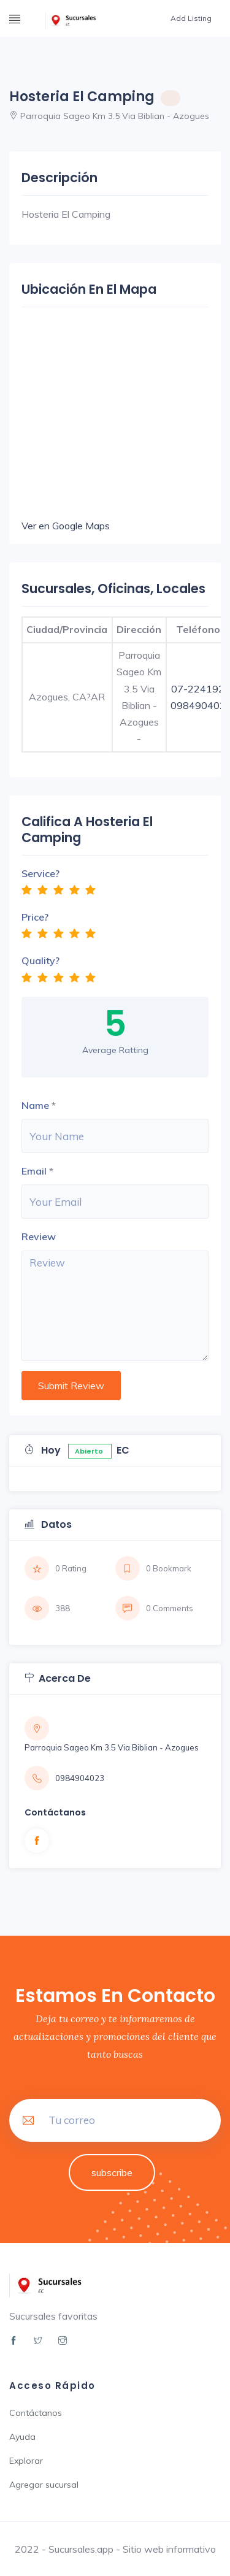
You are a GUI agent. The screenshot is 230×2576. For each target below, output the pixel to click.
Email (34, 1171)
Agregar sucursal (44, 2484)
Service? (40, 873)
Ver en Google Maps (65, 525)
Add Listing (191, 18)
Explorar (26, 2460)
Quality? (40, 960)
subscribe (111, 2172)
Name (35, 1105)
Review (38, 1236)
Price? (34, 917)
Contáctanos (35, 2412)
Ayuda (22, 2436)
